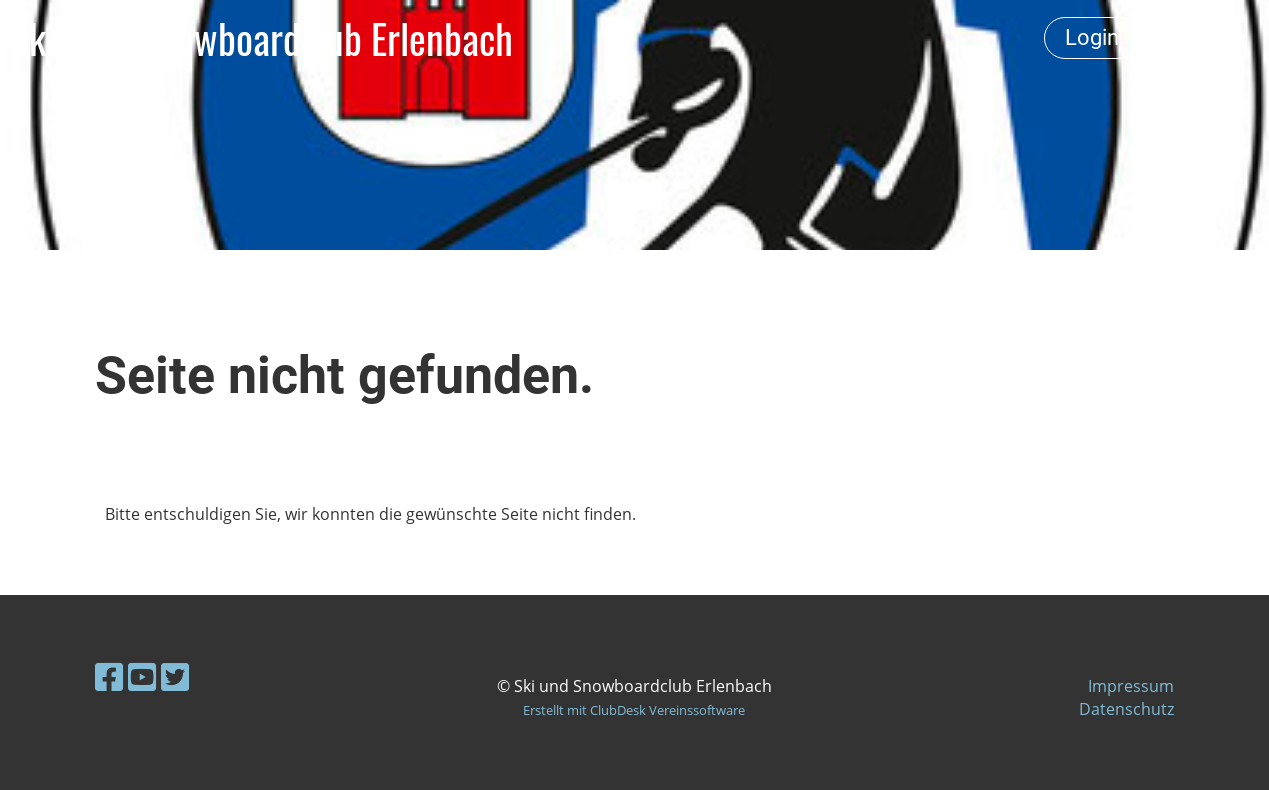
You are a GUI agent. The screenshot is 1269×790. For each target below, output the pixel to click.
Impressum (1131, 686)
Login (1092, 37)
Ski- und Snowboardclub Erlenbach (261, 38)
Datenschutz (1126, 709)
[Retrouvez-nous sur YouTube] (142, 676)
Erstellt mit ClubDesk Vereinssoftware (634, 710)
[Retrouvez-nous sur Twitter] (175, 676)
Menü (1199, 37)
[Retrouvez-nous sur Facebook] (109, 676)
